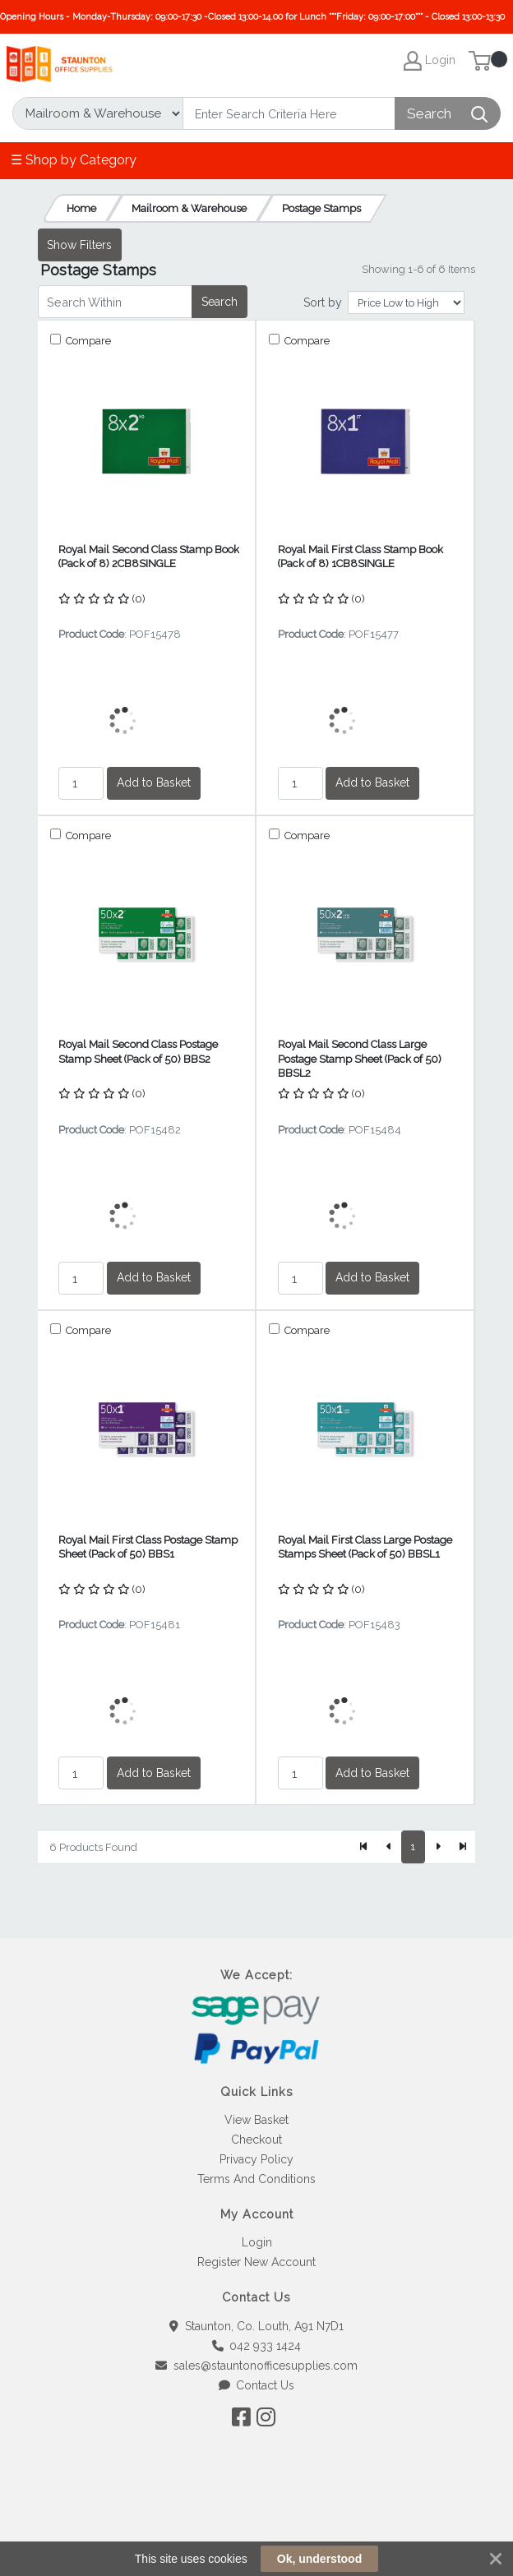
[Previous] (389, 1846)
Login (257, 2242)
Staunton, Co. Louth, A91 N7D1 (256, 2326)
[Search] (289, 113)
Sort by (322, 302)
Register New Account (256, 2262)
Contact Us (257, 2385)
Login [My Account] (429, 61)
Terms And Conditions (256, 2179)
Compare (87, 341)
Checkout (256, 2139)
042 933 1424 (257, 2345)
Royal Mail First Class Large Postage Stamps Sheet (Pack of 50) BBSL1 (365, 1547)
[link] (256, 2518)
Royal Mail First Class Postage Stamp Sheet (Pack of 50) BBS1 (148, 1547)
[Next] (437, 1846)
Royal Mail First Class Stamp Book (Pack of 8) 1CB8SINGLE (360, 556)
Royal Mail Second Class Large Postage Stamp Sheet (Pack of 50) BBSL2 (359, 1058)
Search (219, 301)
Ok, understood (319, 2558)
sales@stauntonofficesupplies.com (256, 2365)
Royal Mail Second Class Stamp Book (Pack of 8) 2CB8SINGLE (148, 556)
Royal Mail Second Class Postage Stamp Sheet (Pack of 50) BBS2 (138, 1051)
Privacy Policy (256, 2159)
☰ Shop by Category (73, 160)
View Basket (256, 2119)
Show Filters (79, 245)
